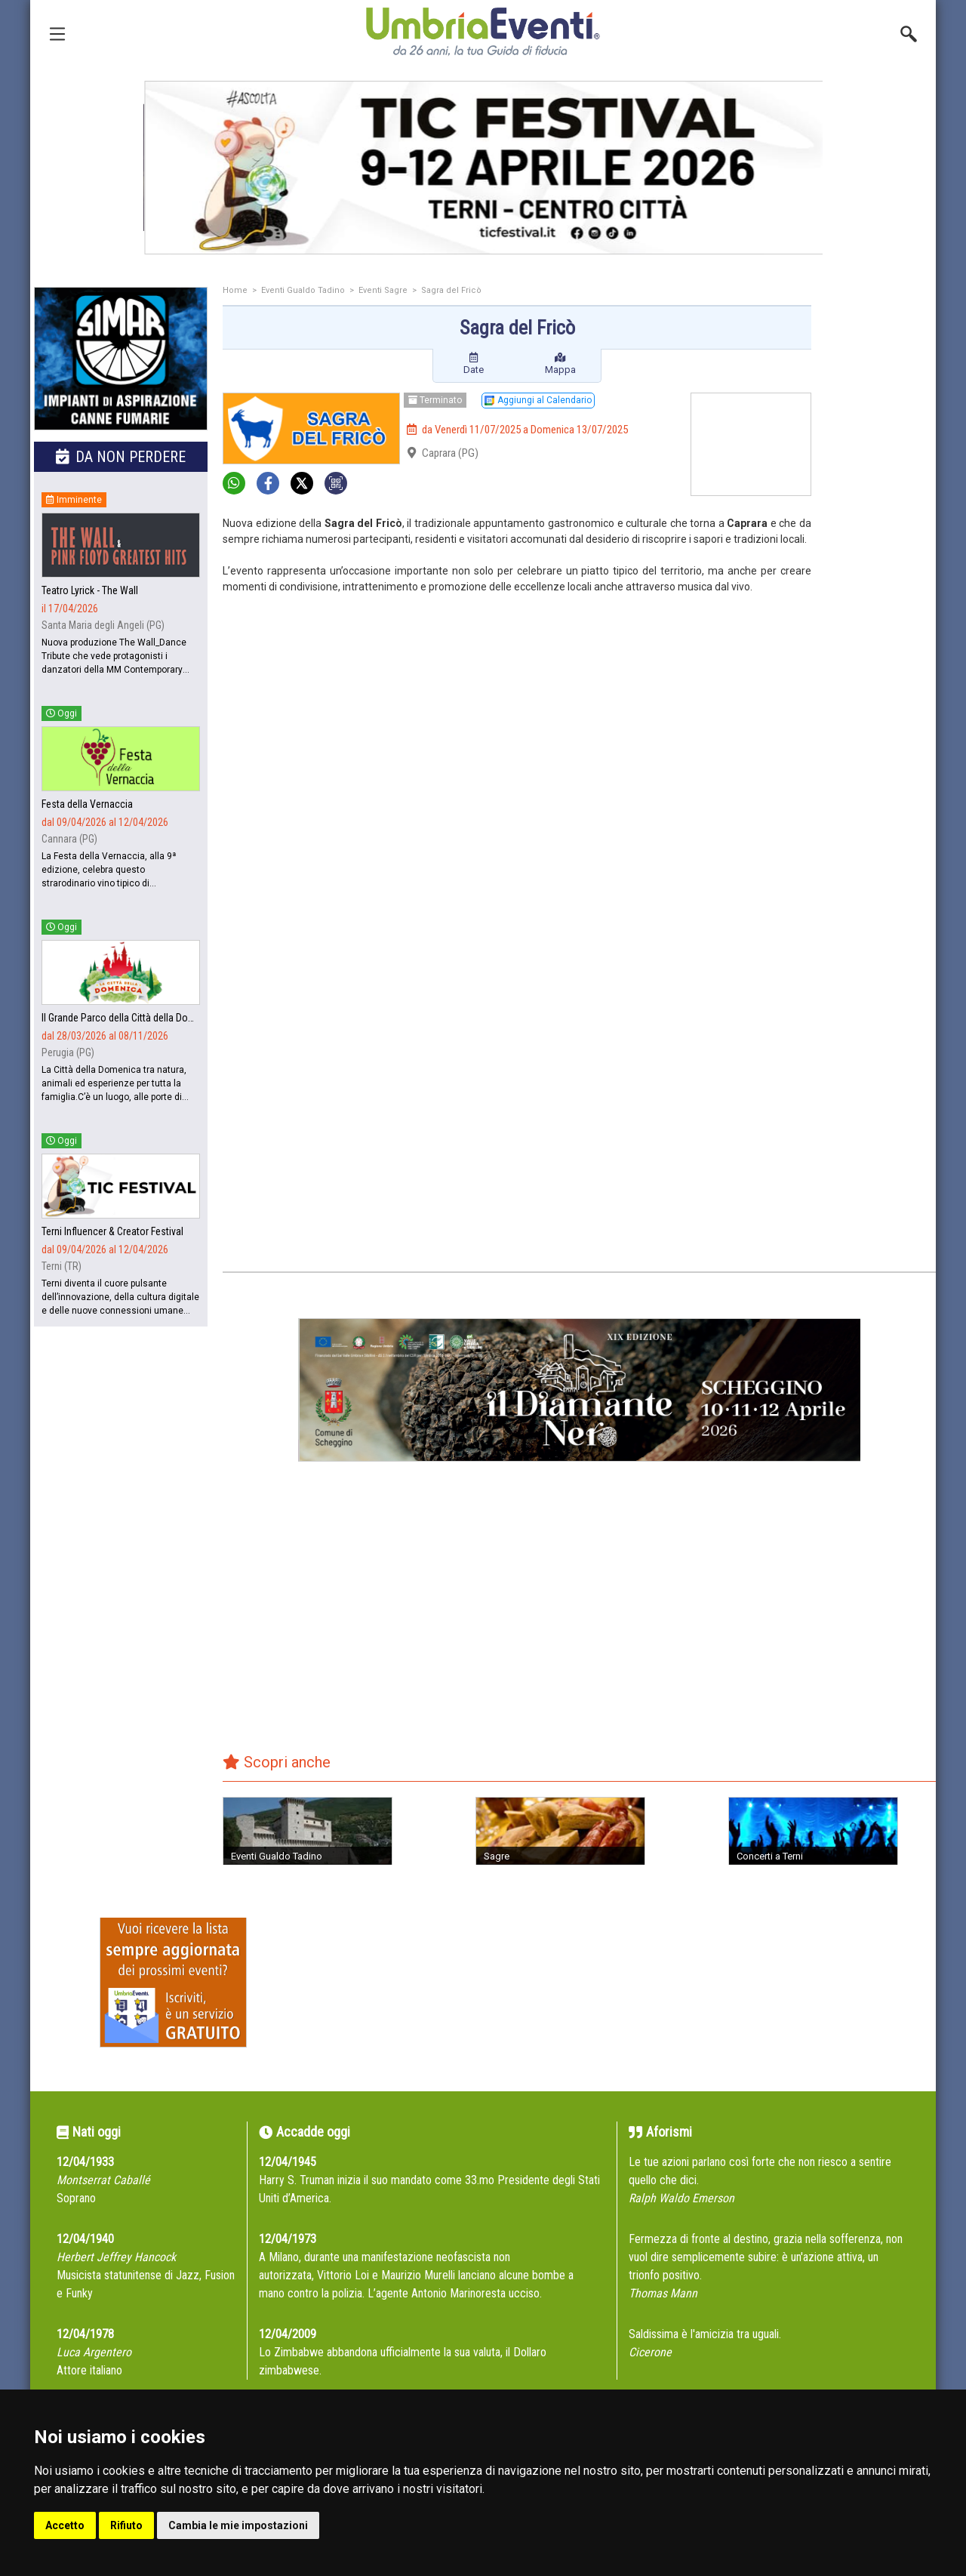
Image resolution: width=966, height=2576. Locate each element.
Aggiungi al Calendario (538, 400)
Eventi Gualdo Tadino (303, 290)
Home (235, 290)
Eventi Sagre (383, 290)
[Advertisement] (879, 526)
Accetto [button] (65, 2525)
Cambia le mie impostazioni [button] (238, 2525)
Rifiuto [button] (126, 2525)
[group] (601, 168)
